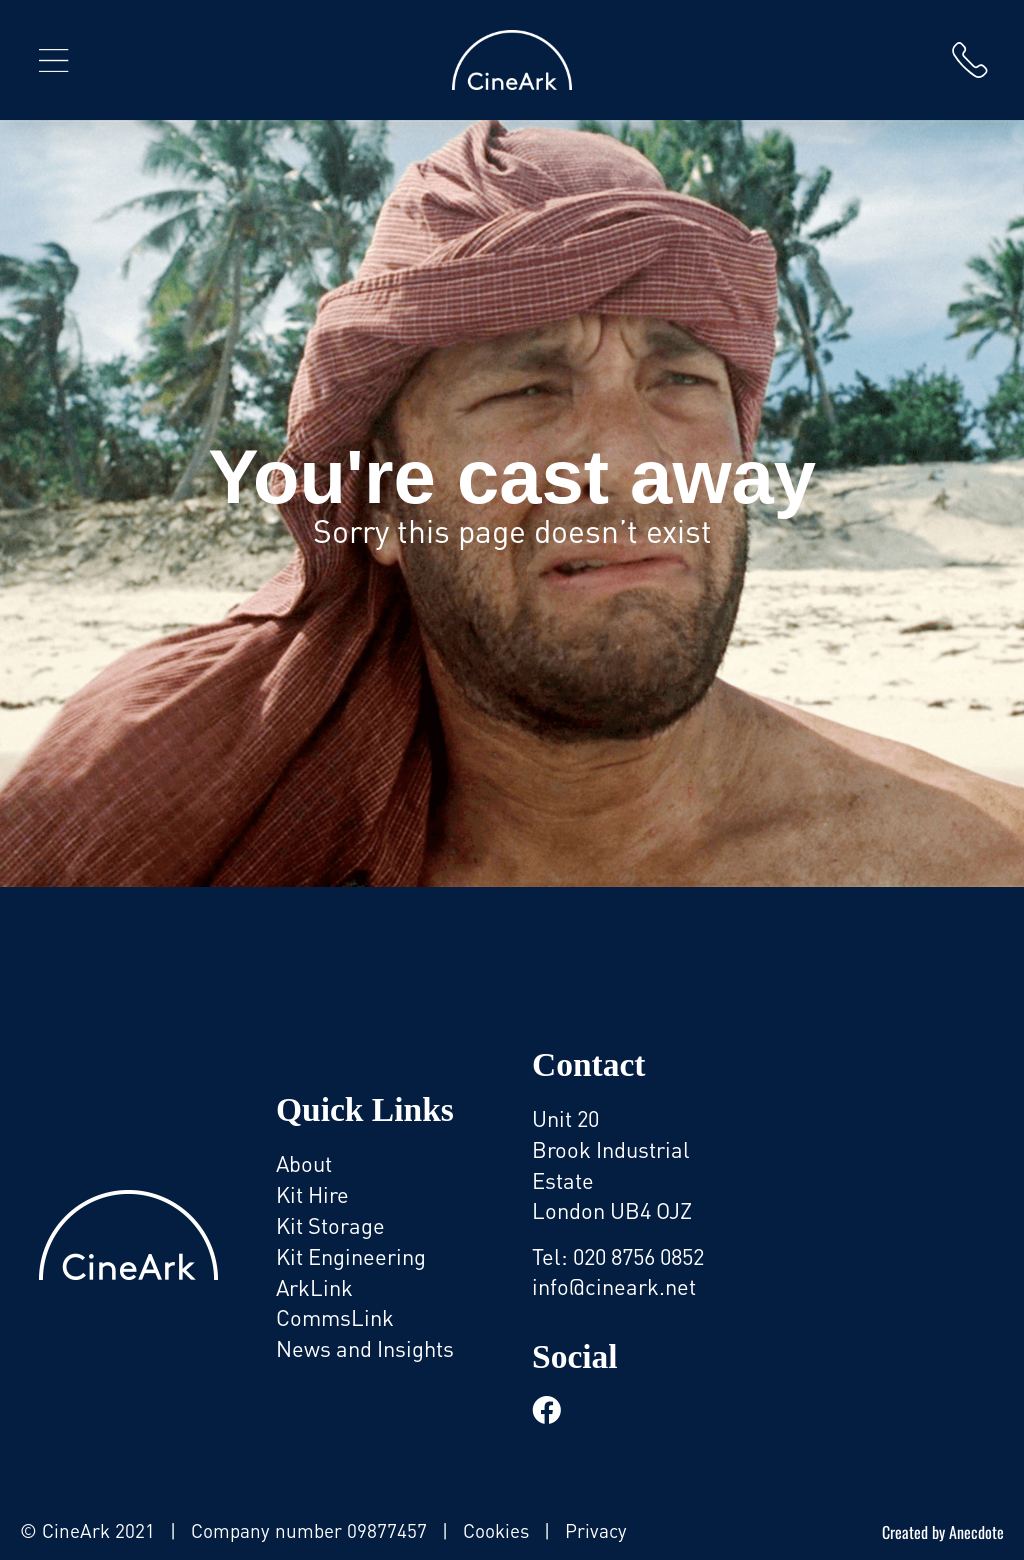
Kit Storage (330, 1225)
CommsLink (335, 1317)
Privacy (596, 1530)
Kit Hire (312, 1194)
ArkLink (314, 1287)
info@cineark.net (614, 1286)
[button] (54, 60)
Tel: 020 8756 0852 (618, 1256)
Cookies (496, 1530)
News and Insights (365, 1348)
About (304, 1163)
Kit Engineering (351, 1256)
